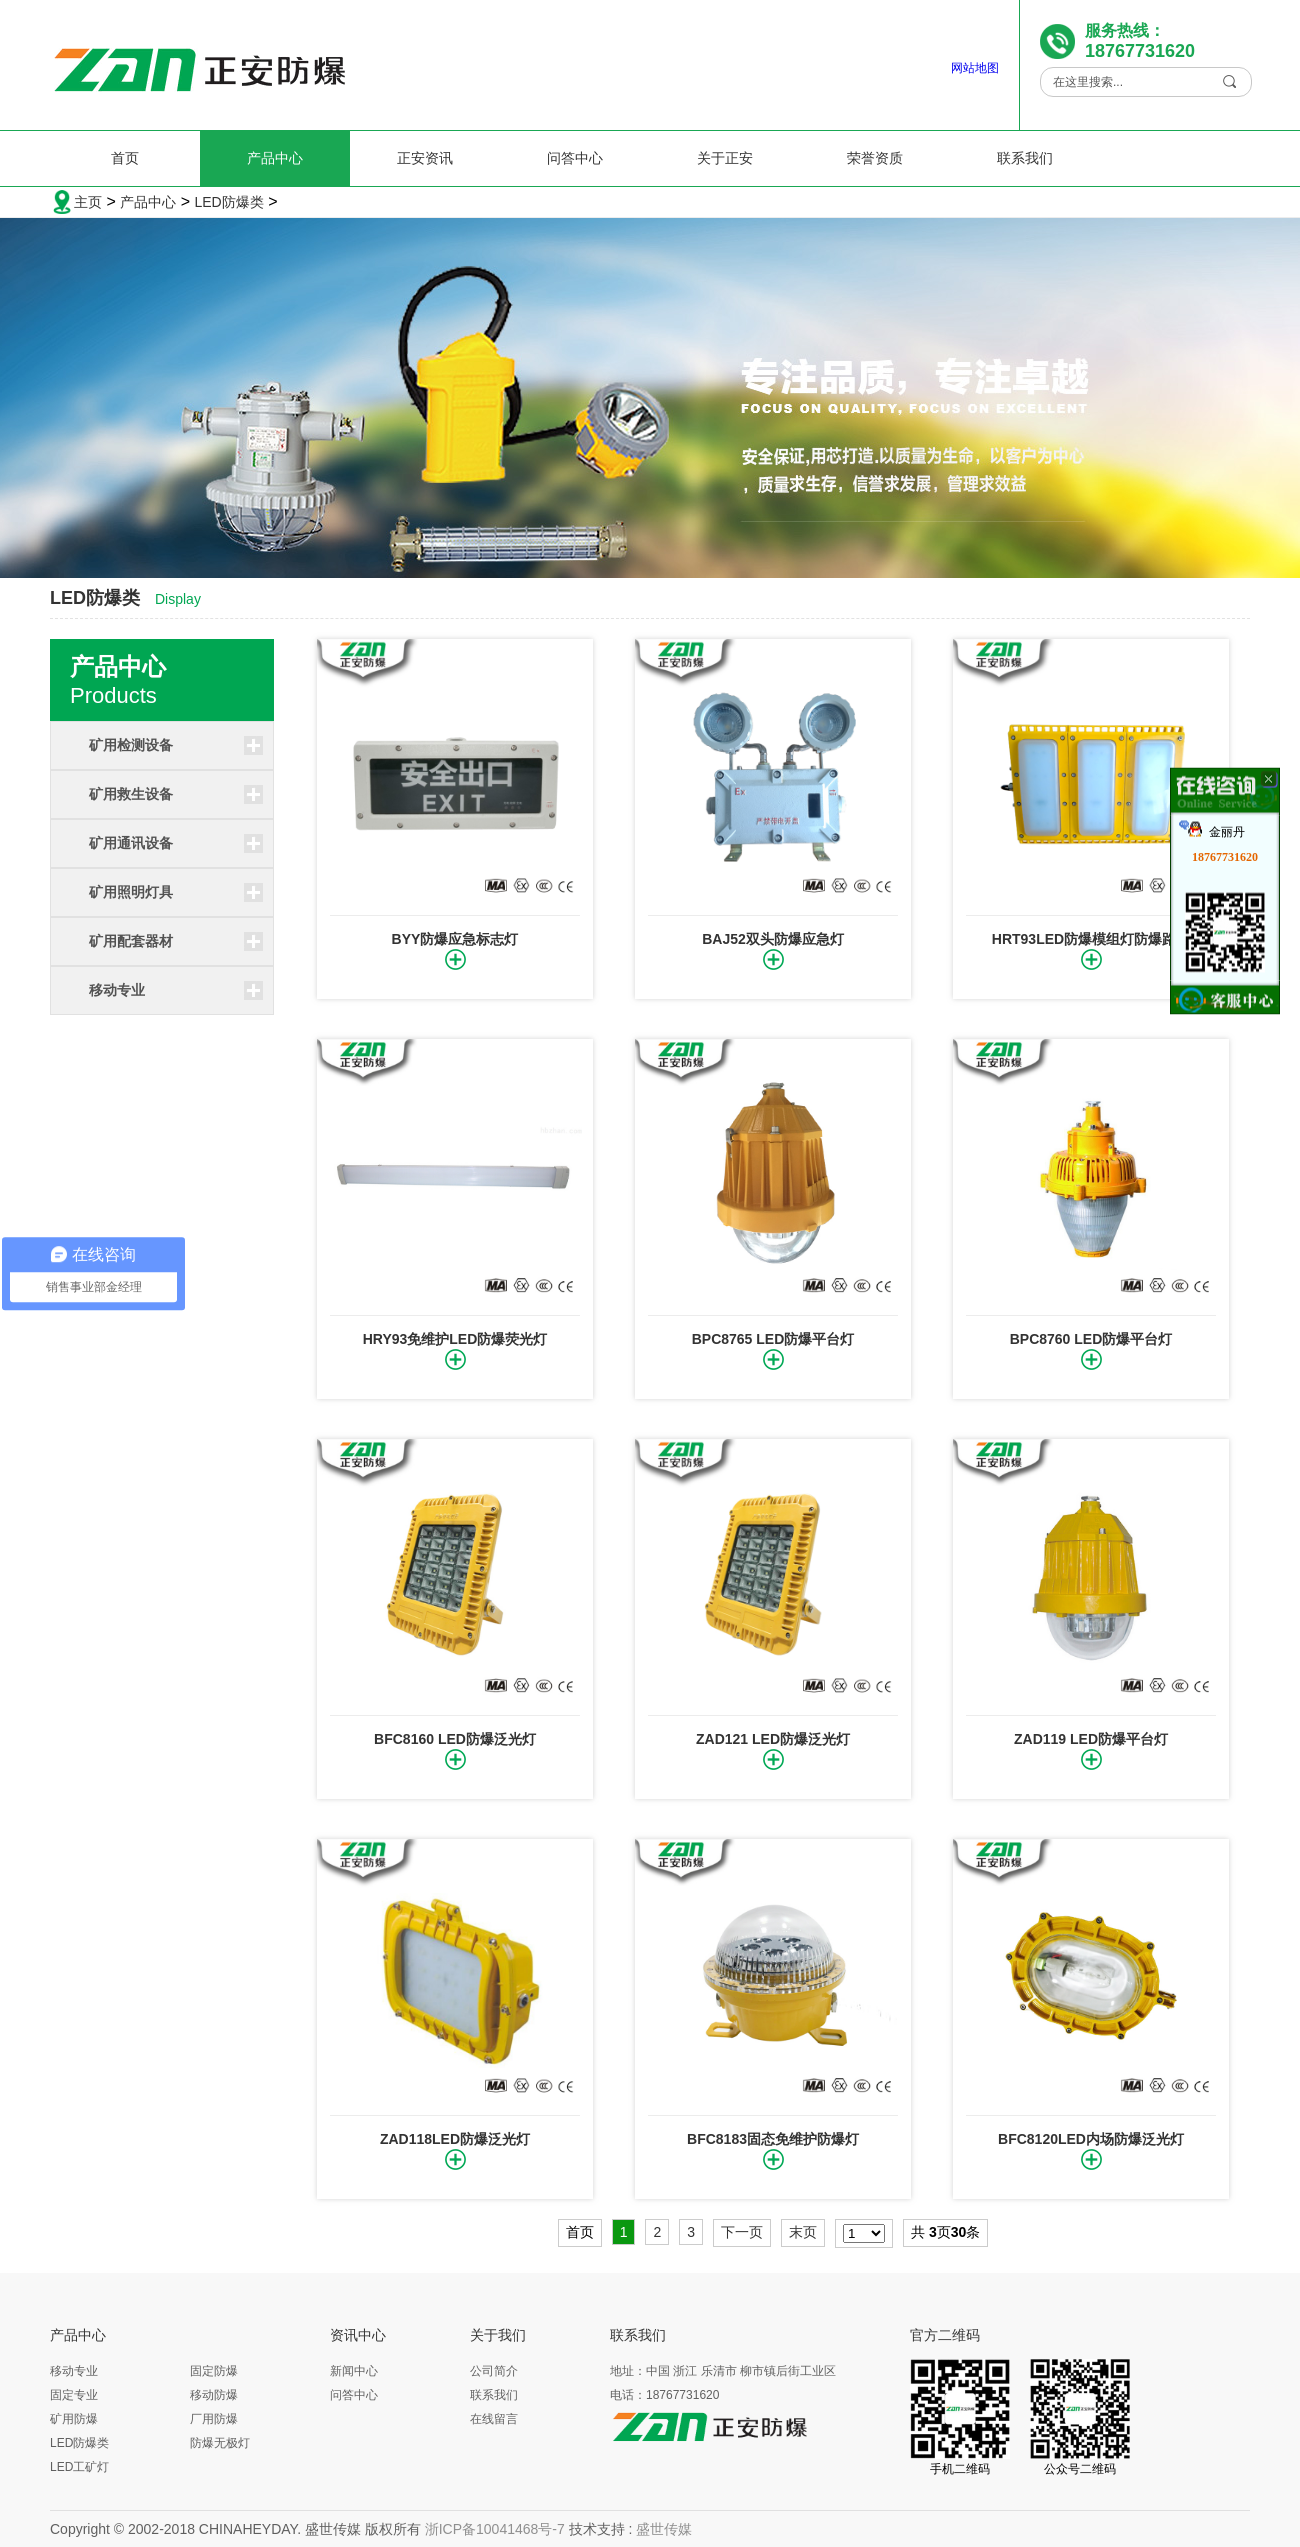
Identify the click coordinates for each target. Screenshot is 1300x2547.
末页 (803, 2232)
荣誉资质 (875, 158)
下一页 (742, 2232)
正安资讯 (425, 158)
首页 (125, 158)
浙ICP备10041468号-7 (495, 2529)
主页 (88, 202)
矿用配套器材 (131, 941)
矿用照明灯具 (131, 892)
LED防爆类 (228, 202)
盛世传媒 (664, 2529)
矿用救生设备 (131, 794)
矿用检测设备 (131, 745)
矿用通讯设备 (131, 843)
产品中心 (275, 158)
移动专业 (117, 990)
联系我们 (1025, 158)
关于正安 (725, 158)
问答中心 (575, 158)
